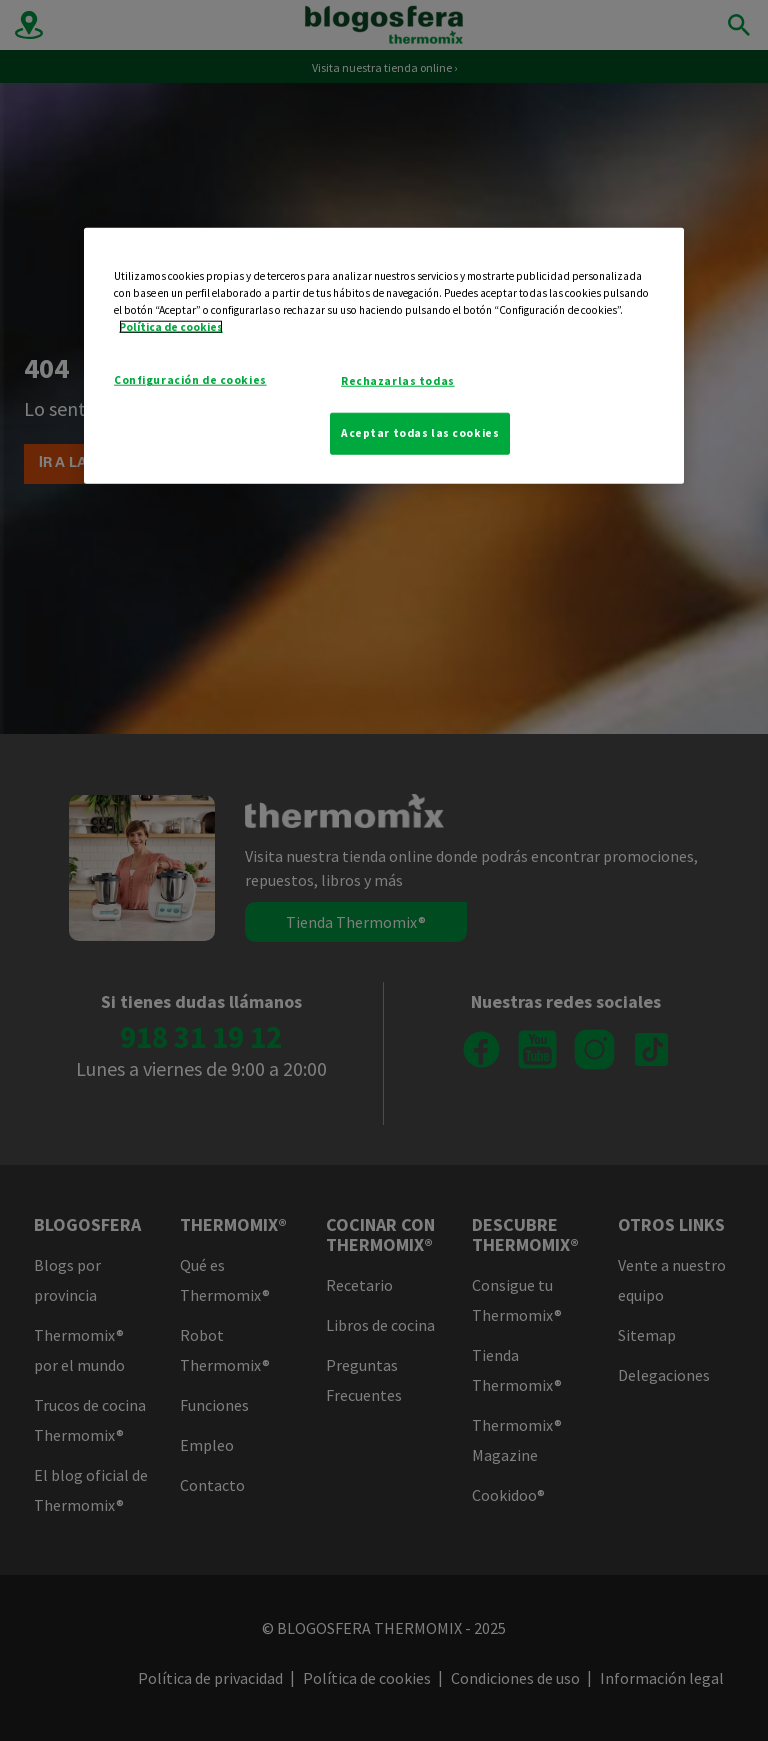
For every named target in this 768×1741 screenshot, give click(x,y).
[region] (384, 356)
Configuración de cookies (190, 380)
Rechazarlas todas (398, 381)
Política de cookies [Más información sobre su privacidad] (171, 327)
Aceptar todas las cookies (420, 433)
